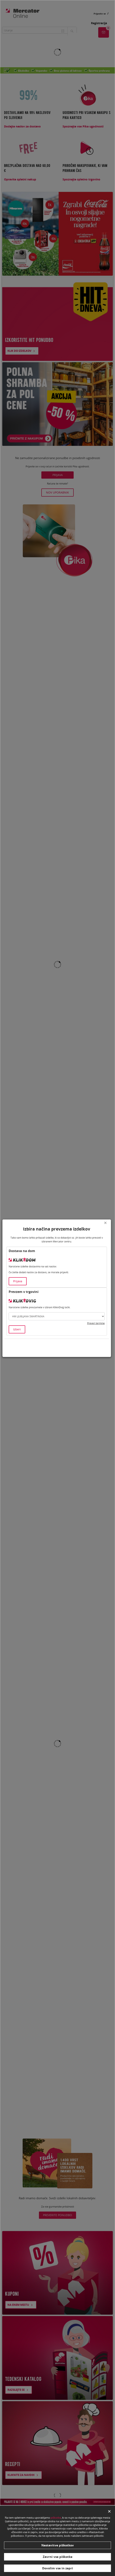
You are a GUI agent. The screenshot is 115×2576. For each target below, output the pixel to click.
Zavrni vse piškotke (57, 2557)
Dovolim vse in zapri (57, 2568)
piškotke (56, 2517)
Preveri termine (96, 1323)
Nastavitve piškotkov (57, 2545)
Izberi (17, 1329)
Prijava (17, 1281)
